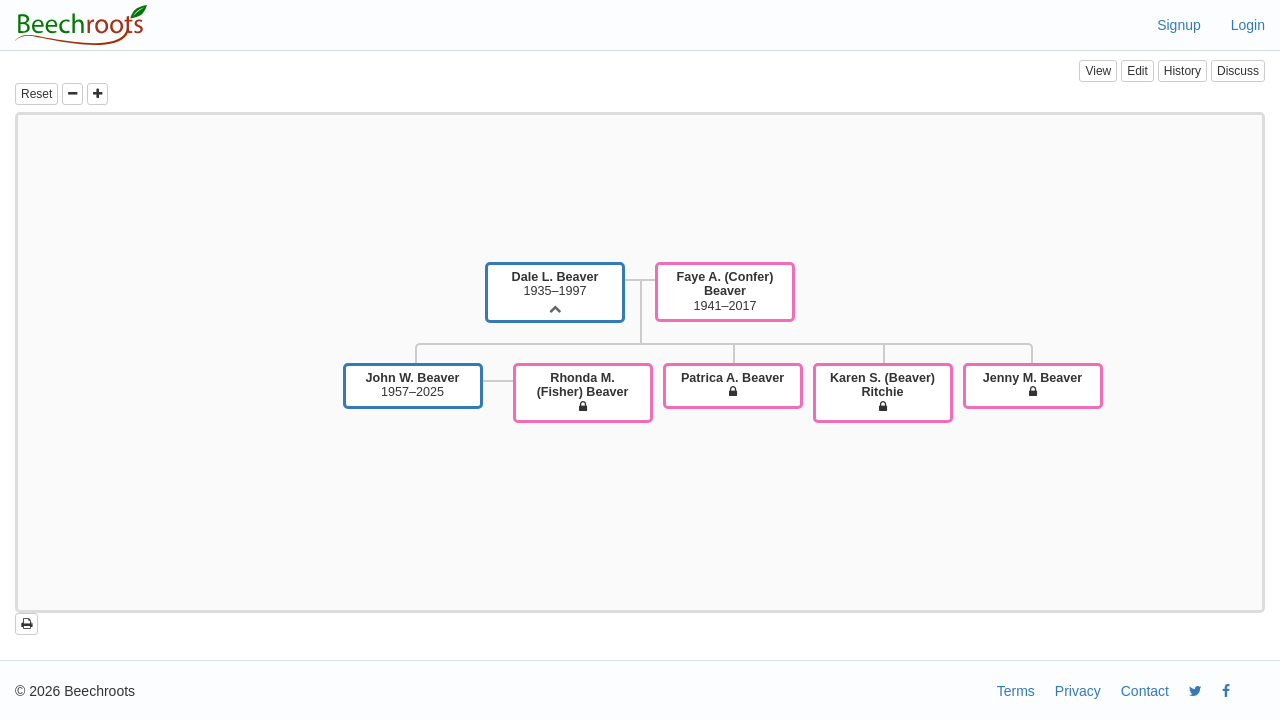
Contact (1145, 691)
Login (1248, 25)
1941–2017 (725, 291)
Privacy (1078, 691)
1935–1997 (555, 284)
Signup (1179, 25)
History (1182, 71)
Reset (36, 94)
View (1098, 71)
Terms (1016, 691)
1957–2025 (413, 385)
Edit (1137, 71)
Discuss (1238, 71)
